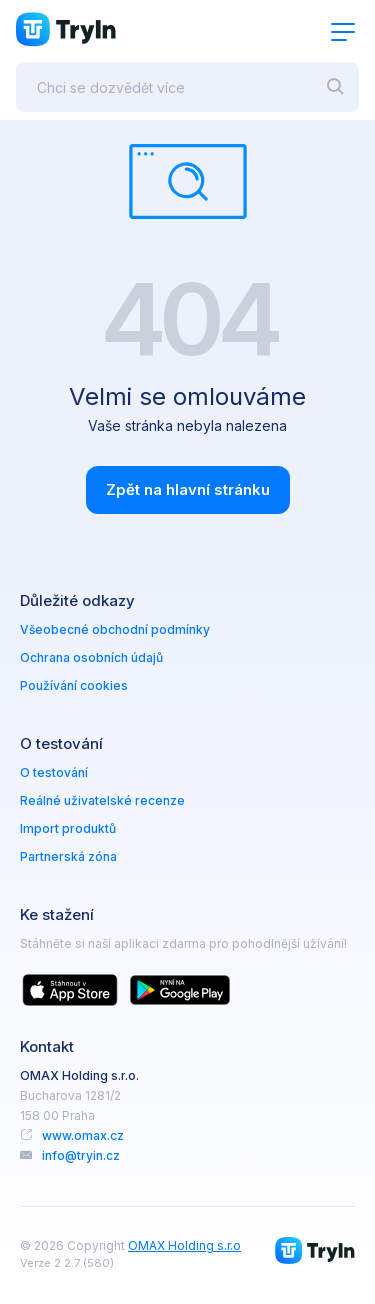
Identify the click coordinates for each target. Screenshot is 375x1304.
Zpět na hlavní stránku (188, 489)
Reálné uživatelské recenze (102, 800)
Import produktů (68, 828)
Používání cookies (74, 685)
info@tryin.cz (81, 1155)
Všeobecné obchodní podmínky (115, 629)
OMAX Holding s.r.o (184, 1245)
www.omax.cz (83, 1135)
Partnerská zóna (68, 856)
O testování (54, 772)
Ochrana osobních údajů (91, 657)
